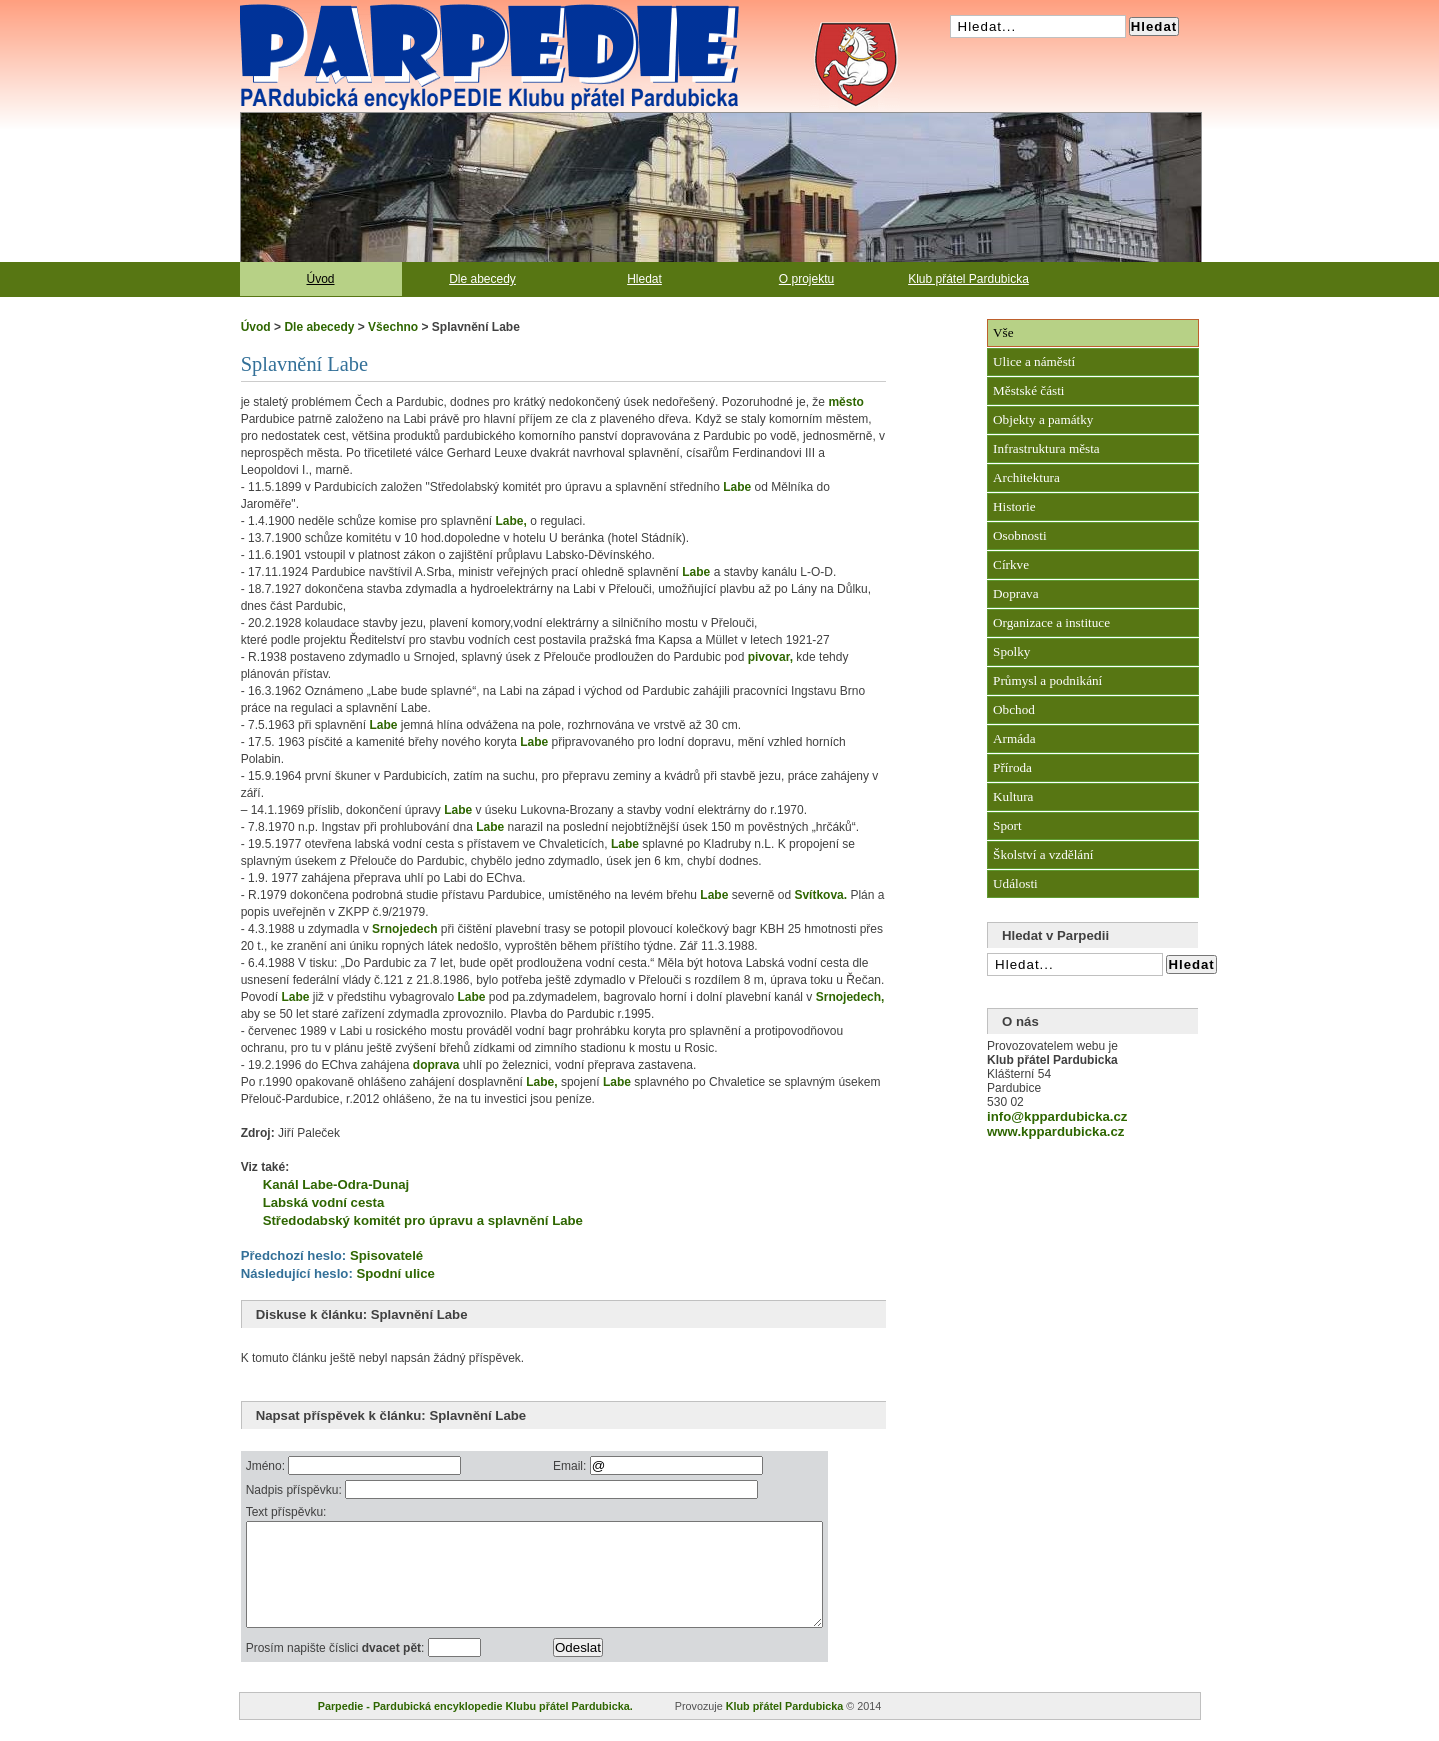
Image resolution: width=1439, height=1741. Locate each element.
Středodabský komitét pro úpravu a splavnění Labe (423, 1220)
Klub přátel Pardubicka (968, 279)
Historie (1014, 506)
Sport (1007, 825)
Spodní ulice (395, 1273)
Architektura (1026, 477)
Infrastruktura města (1046, 448)
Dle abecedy (482, 279)
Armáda (1014, 738)
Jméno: (267, 1466)
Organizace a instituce (1051, 622)
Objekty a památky (1043, 419)
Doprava (1015, 593)
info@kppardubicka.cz (1057, 1116)
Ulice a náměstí (1034, 361)
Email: (608, 1466)
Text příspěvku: (286, 1512)
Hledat (644, 279)
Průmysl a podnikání (1047, 680)
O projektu (806, 279)
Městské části (1028, 390)
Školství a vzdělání (1043, 854)
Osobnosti (1020, 535)
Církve (1011, 564)
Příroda (1012, 767)
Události (1015, 883)
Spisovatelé (386, 1255)
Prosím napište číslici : (337, 1669)
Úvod (320, 279)
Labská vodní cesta (324, 1202)
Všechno (393, 327)
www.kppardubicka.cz (1055, 1131)
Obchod (1014, 709)
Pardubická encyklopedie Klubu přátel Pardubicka (454, 10)
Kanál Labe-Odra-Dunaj (336, 1184)
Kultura (1013, 796)
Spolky (1011, 651)
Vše (1003, 332)
